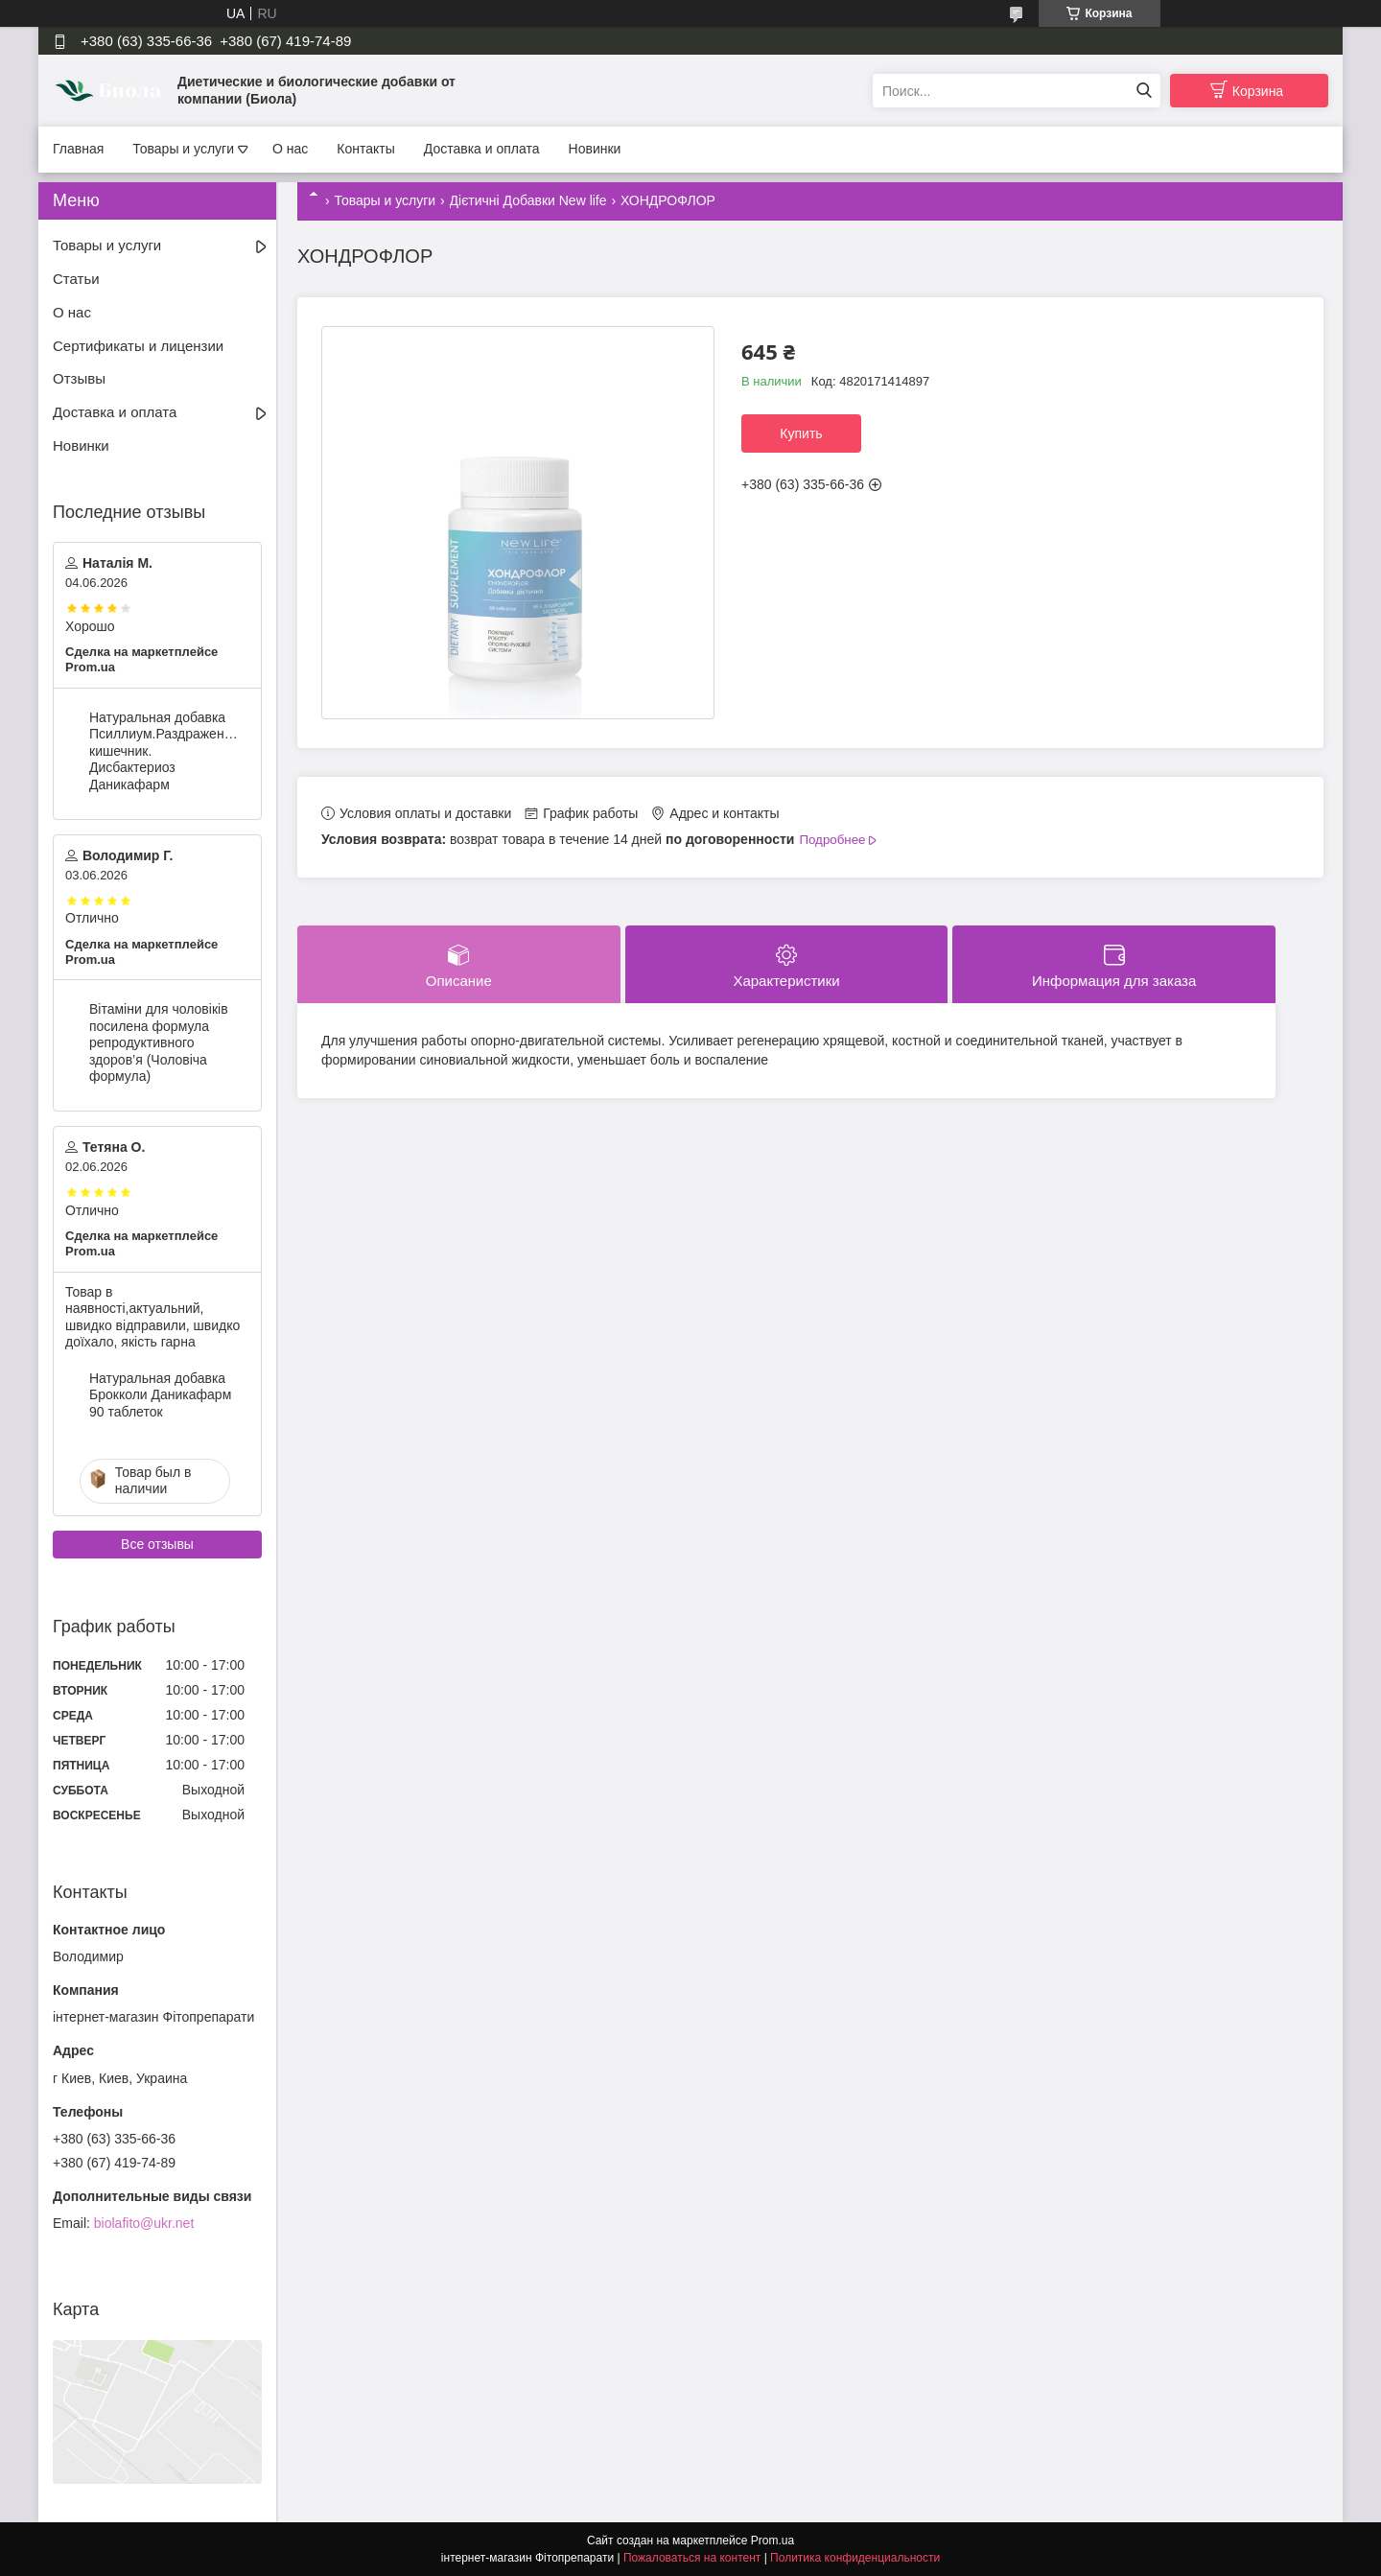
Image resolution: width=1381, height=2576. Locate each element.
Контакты (365, 148)
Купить (801, 433)
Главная (78, 148)
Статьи (76, 278)
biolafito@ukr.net (144, 2223)
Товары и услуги (183, 148)
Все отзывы (157, 1544)
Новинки (595, 148)
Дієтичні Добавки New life (528, 200)
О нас (290, 148)
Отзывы (79, 378)
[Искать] (1143, 90)
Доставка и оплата (482, 148)
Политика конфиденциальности (855, 2557)
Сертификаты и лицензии (138, 346)
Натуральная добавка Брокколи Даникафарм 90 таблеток (160, 1394)
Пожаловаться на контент (692, 2557)
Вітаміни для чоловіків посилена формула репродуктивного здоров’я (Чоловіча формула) (158, 1042)
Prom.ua (772, 2540)
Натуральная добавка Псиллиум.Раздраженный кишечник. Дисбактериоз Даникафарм (164, 751)
